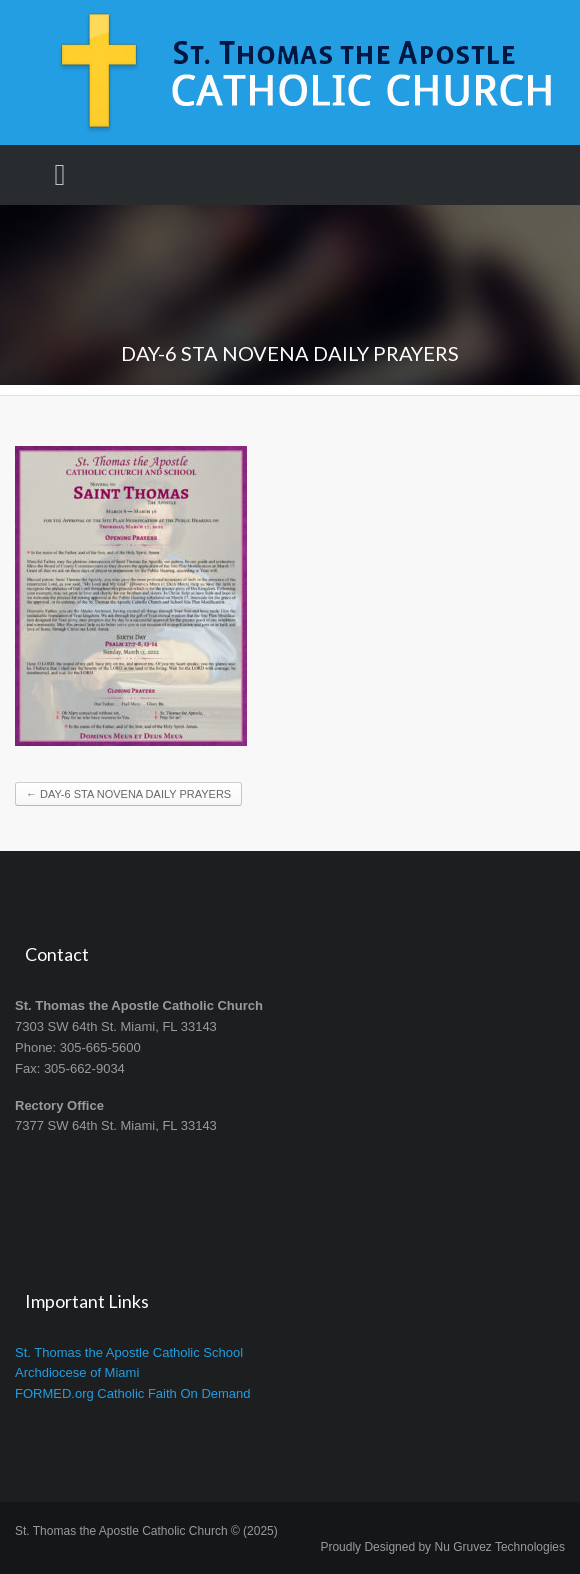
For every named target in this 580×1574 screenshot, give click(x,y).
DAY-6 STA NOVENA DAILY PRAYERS (128, 794)
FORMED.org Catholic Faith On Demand (133, 1393)
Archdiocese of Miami (77, 1372)
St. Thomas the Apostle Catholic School (129, 1352)
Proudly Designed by (442, 1547)
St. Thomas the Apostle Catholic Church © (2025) (146, 1531)
